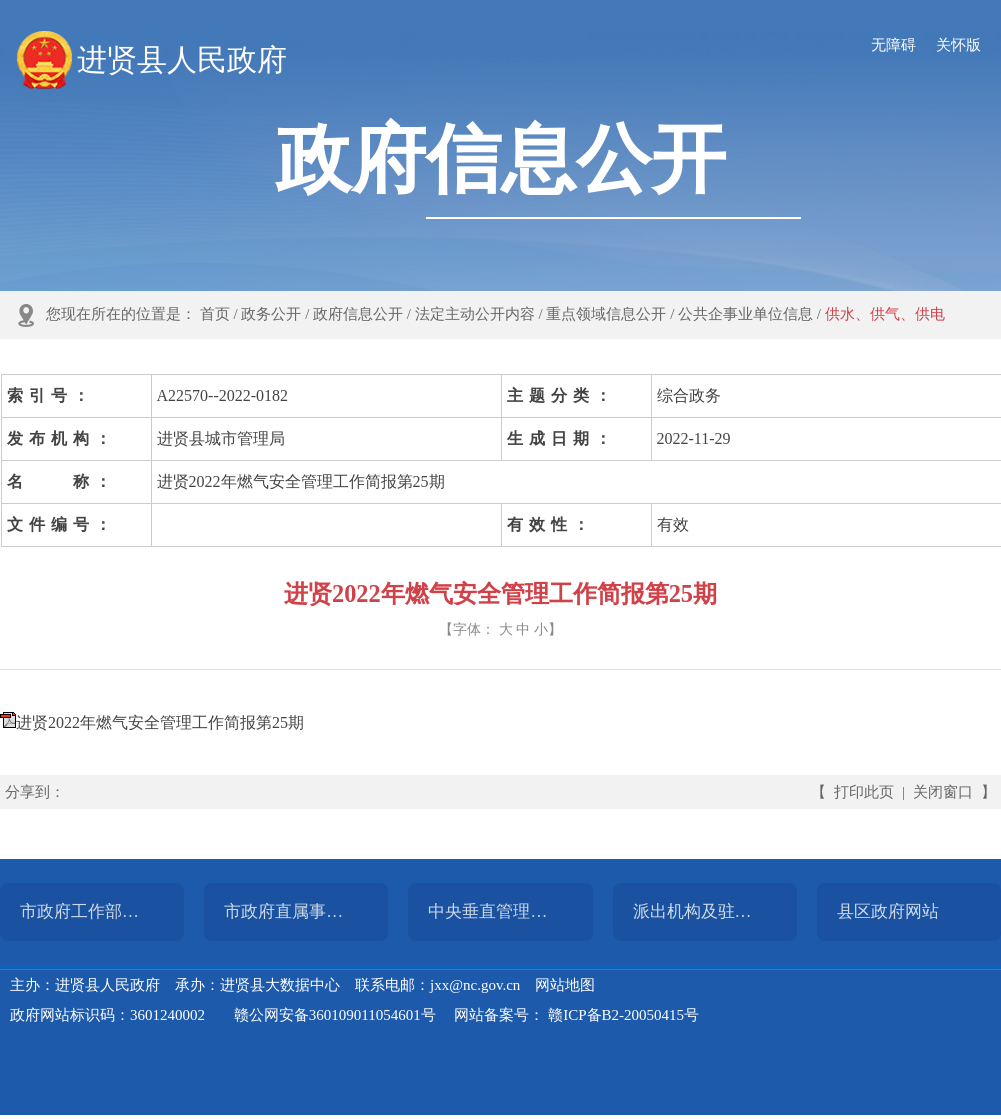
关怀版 (958, 45)
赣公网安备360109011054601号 (335, 1015)
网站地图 (565, 985)
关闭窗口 (943, 792)
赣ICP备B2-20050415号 (623, 1015)
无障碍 (893, 45)
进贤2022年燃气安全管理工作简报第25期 (160, 722)
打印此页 (864, 792)
